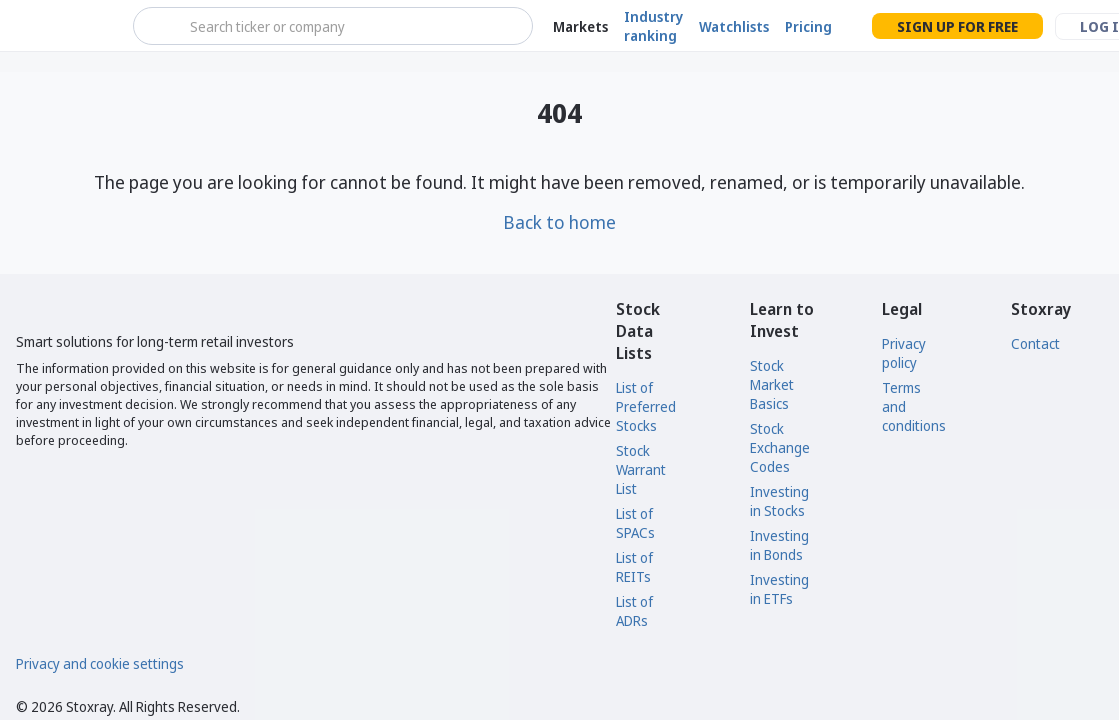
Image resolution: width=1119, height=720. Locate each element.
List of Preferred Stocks (646, 406)
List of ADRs (634, 611)
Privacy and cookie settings (100, 663)
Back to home (559, 222)
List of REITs (634, 567)
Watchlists (734, 26)
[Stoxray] (64, 26)
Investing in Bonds (779, 545)
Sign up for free (957, 26)
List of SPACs (635, 523)
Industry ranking (653, 26)
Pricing (808, 26)
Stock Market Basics (772, 384)
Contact (1035, 343)
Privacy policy (904, 353)
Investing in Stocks (779, 501)
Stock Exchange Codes (780, 447)
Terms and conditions (914, 406)
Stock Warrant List (641, 469)
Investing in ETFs (779, 589)
